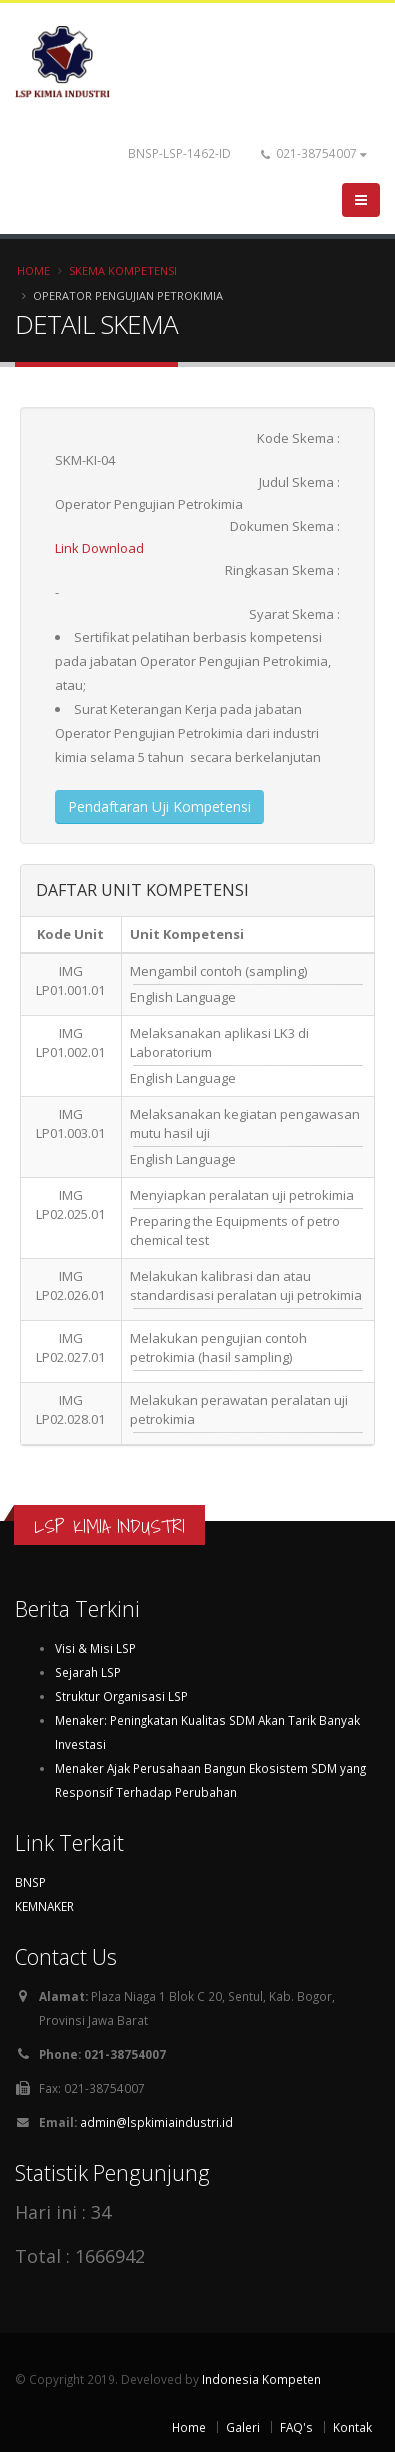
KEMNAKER (44, 1906)
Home (33, 270)
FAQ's (296, 2427)
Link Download (99, 548)
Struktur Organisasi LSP (121, 1696)
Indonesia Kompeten (261, 2379)
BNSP (30, 1882)
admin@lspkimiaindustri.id (156, 2122)
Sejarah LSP (88, 1672)
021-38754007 (314, 153)
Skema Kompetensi (123, 270)
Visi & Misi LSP (95, 1648)
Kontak (352, 2427)
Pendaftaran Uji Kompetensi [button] (159, 806)
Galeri (243, 2427)
